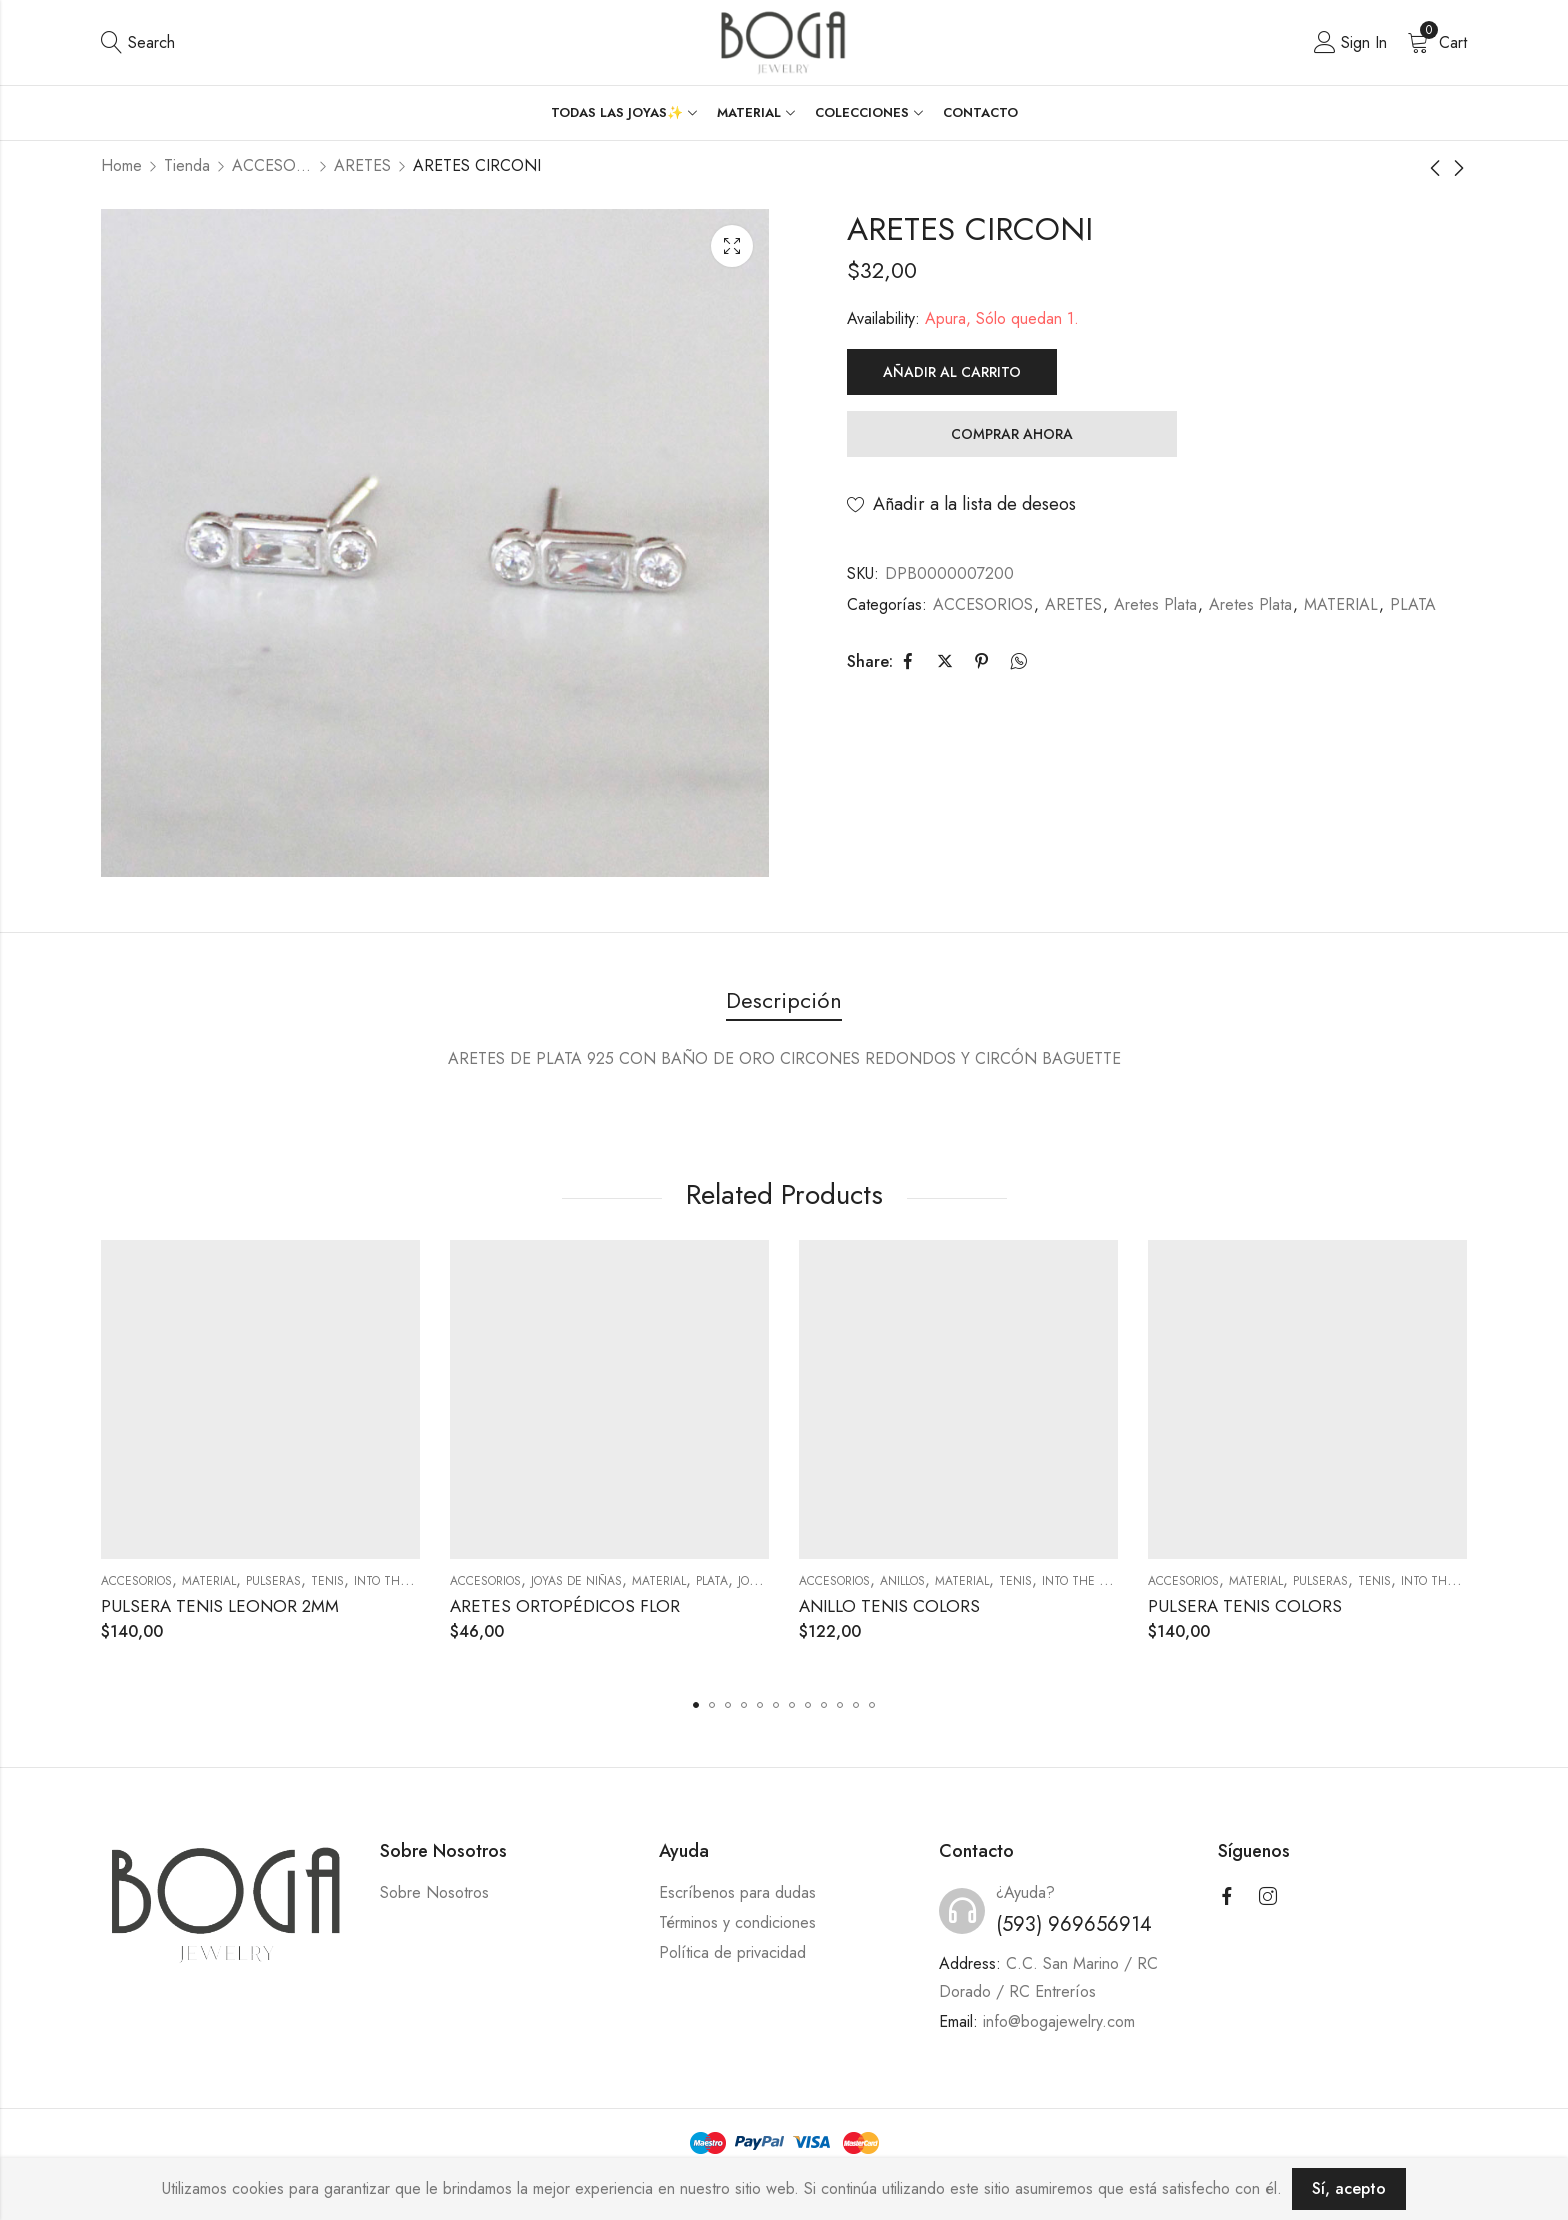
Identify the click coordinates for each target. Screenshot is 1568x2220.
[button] (696, 1705)
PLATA (1413, 604)
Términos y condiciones (737, 1922)
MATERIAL (1341, 604)
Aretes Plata (1155, 604)
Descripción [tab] (784, 1000)
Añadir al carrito (952, 372)
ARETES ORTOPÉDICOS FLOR (565, 1606)
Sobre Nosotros (434, 1892)
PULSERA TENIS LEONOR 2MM (220, 1606)
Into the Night (401, 1581)
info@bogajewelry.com (1059, 2021)
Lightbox (732, 246)
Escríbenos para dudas (737, 1892)
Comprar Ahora (1012, 434)
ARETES (362, 165)
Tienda (187, 165)
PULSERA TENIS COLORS (1245, 1606)
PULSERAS (273, 1581)
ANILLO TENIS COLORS (889, 1606)
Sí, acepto (1349, 2188)
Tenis (327, 1581)
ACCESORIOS (272, 165)
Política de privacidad (732, 1952)
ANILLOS (902, 1581)
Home (121, 165)
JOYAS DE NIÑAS (576, 1581)
